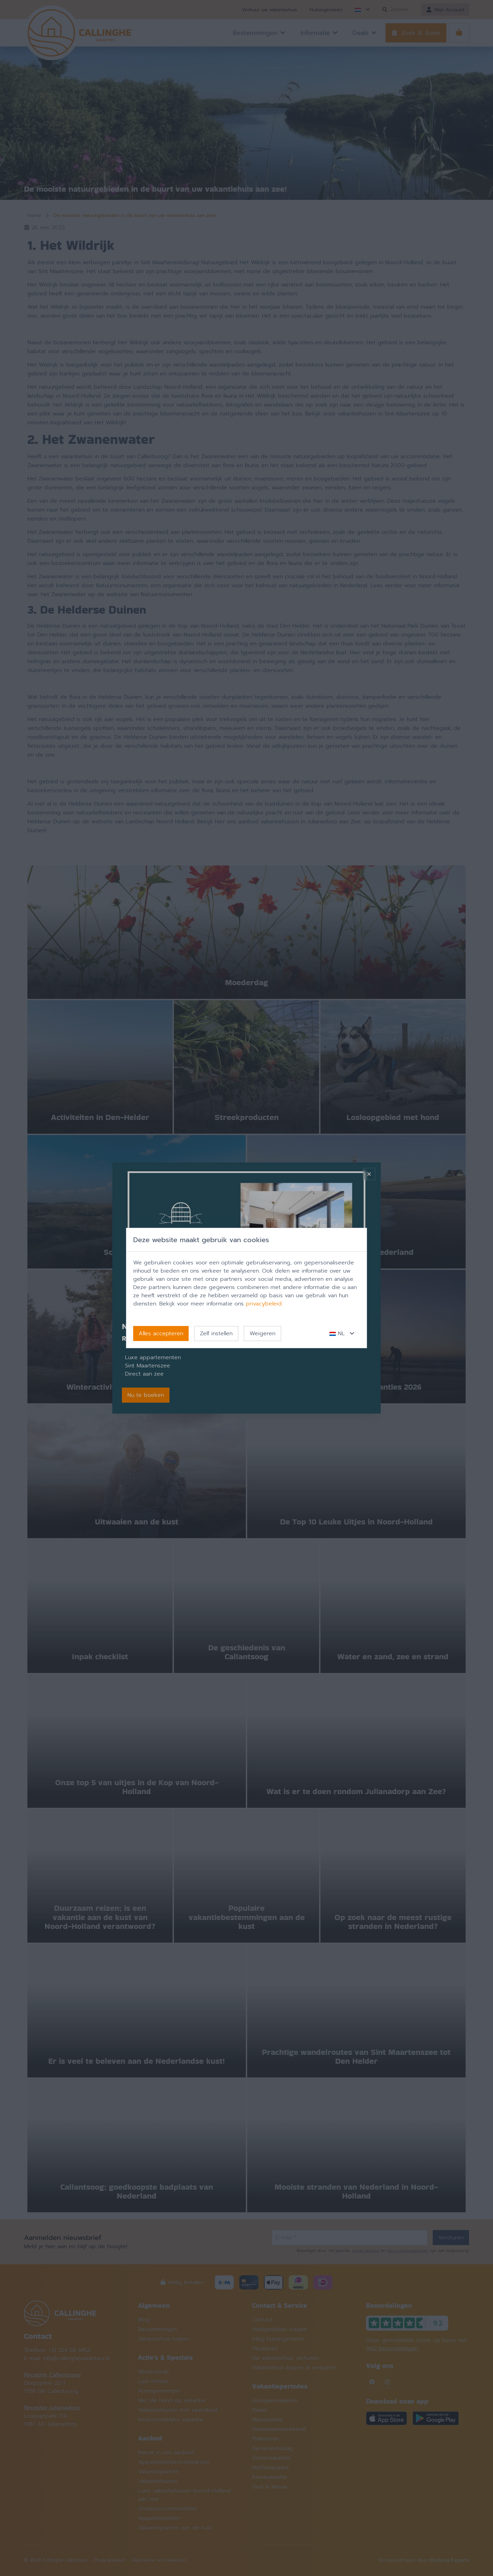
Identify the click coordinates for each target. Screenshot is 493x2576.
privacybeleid (264, 1304)
